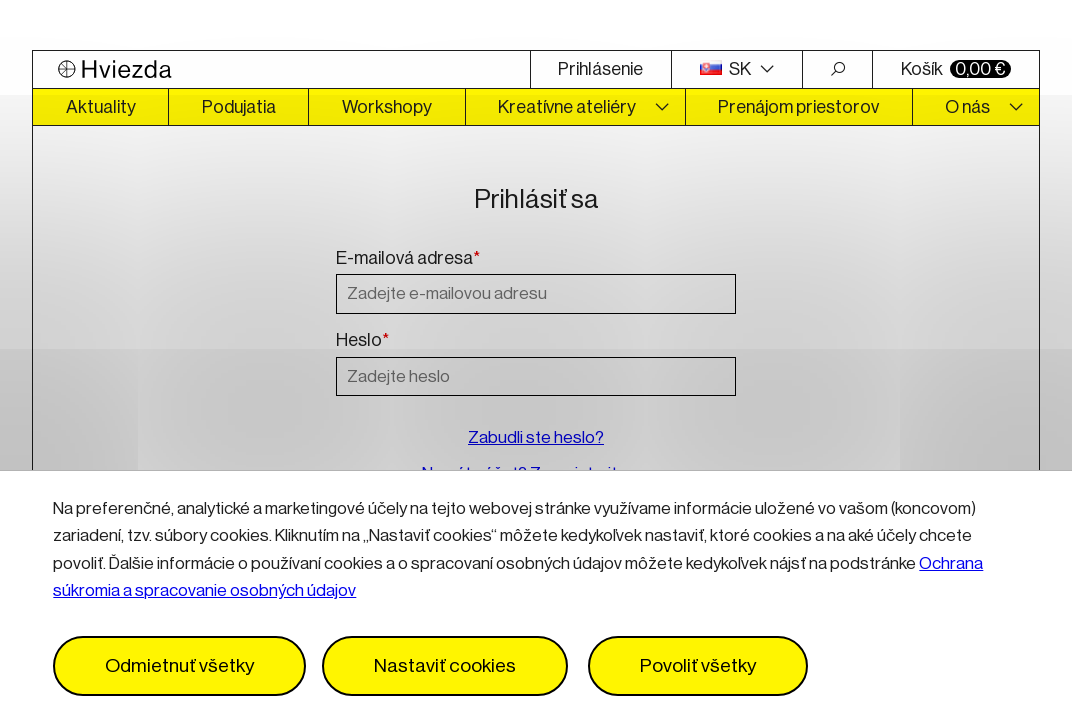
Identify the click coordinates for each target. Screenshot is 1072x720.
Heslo (362, 341)
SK (727, 69)
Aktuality (101, 107)
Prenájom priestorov (798, 107)
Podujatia (239, 107)
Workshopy (387, 107)
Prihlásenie (600, 69)
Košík (956, 69)
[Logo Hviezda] (281, 69)
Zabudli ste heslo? (536, 437)
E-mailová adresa (408, 259)
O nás (967, 107)
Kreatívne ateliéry (567, 107)
